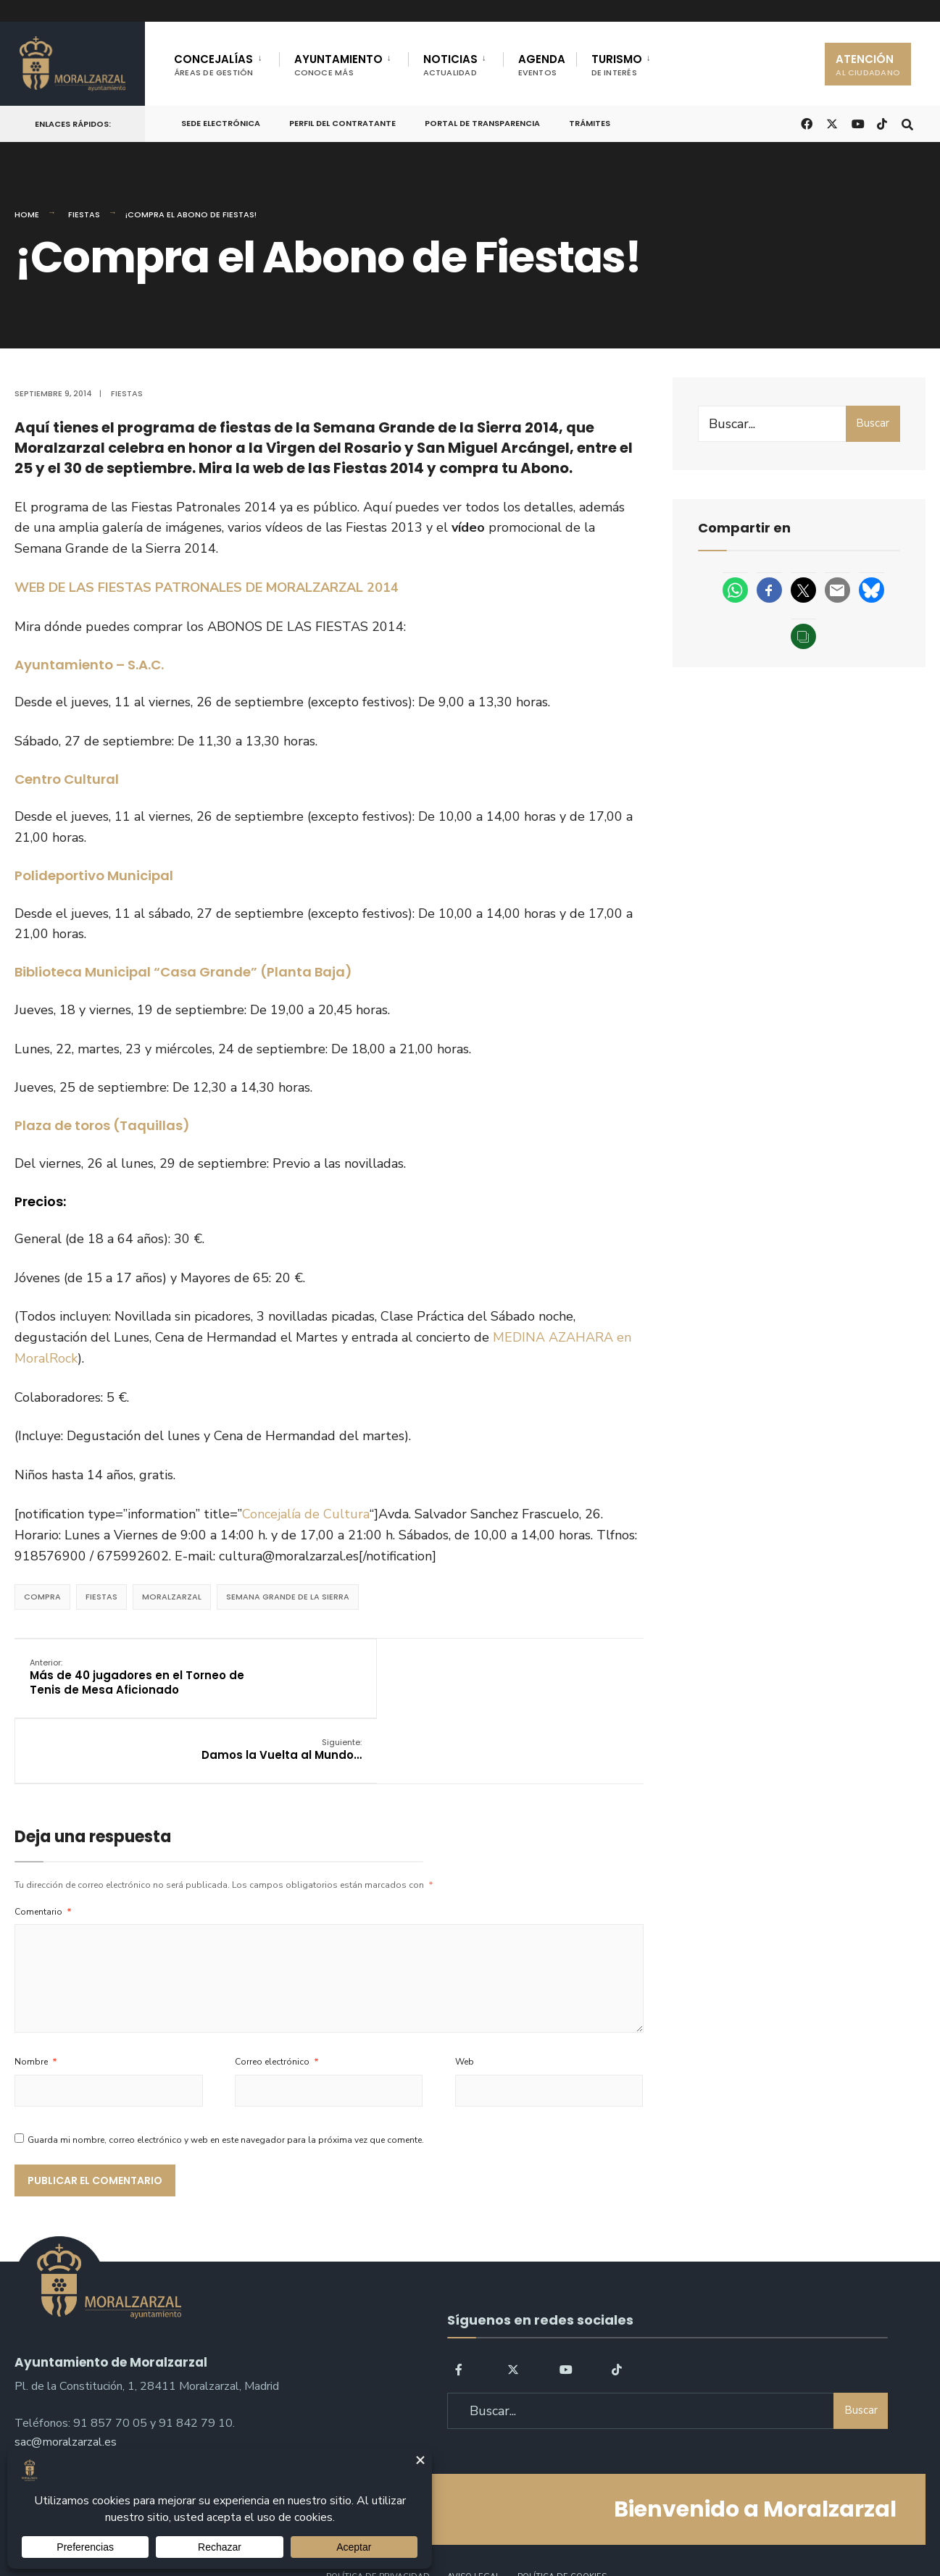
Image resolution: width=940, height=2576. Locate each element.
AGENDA (541, 64)
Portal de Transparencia (482, 123)
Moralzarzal (171, 1595)
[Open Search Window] (905, 122)
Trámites (589, 123)
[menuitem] (226, 62)
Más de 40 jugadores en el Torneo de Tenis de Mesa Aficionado (109, 1682)
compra (42, 1595)
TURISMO (616, 64)
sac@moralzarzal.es (65, 2385)
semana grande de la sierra (287, 1595)
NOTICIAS (450, 64)
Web (464, 2009)
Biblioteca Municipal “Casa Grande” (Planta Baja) (183, 971)
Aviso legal (473, 2524)
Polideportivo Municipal (93, 875)
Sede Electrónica (220, 123)
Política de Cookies (562, 2524)
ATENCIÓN (868, 64)
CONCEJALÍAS (214, 64)
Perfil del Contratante (342, 123)
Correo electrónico (277, 2009)
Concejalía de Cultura (306, 1512)
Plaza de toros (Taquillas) (102, 1125)
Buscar (872, 423)
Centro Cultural (66, 778)
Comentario (43, 1859)
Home (26, 214)
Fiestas (84, 214)
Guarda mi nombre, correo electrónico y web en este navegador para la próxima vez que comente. (226, 2088)
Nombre (35, 2009)
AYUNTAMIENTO (338, 64)
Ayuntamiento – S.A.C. (89, 665)
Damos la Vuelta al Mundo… (545, 1668)
